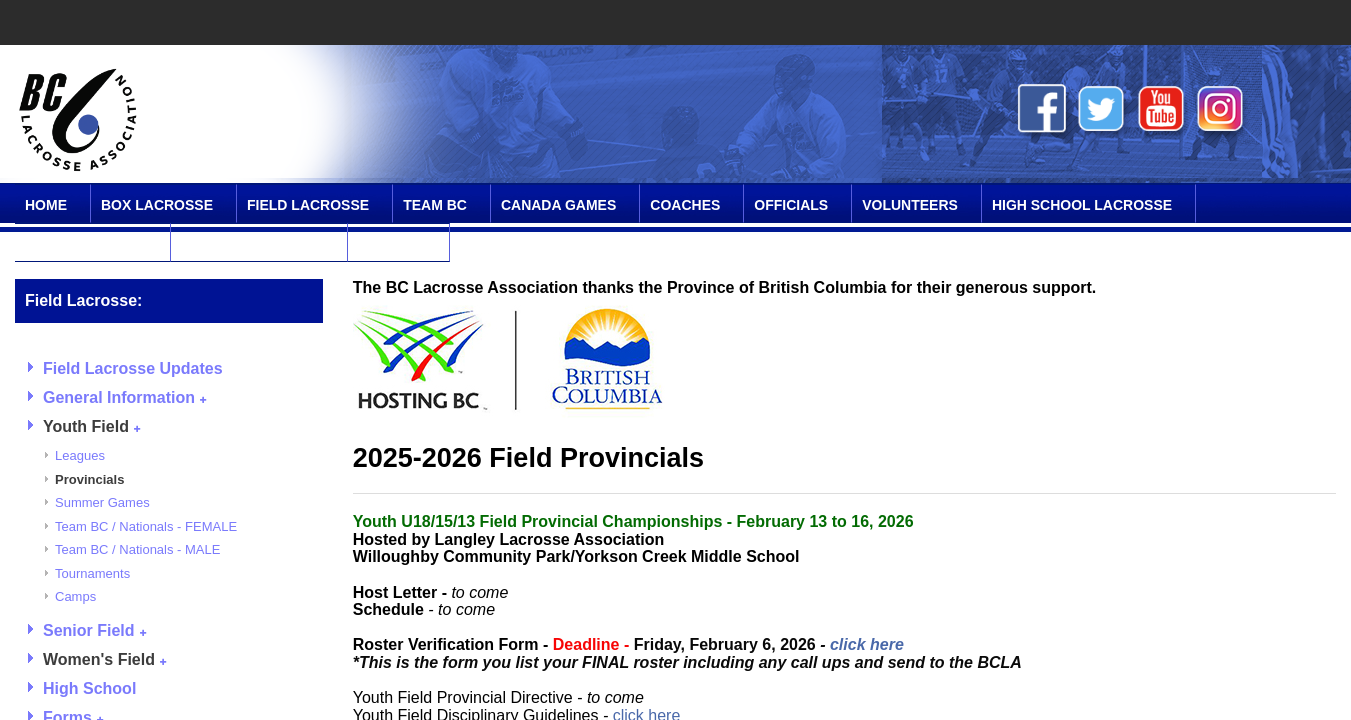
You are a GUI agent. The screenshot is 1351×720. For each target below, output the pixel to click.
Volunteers (910, 205)
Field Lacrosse (308, 205)
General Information (124, 397)
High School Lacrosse (1082, 205)
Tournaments (92, 573)
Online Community (252, 244)
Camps (75, 596)
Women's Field (104, 659)
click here (867, 644)
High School (89, 688)
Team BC (435, 205)
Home (46, 205)
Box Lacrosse (157, 205)
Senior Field (94, 630)
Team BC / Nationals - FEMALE (146, 526)
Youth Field (91, 426)
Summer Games (102, 502)
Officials (791, 205)
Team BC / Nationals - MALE (137, 549)
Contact (391, 244)
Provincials (89, 479)
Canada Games (558, 205)
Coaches (685, 205)
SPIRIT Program (86, 244)
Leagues (80, 455)
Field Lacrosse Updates (133, 368)
